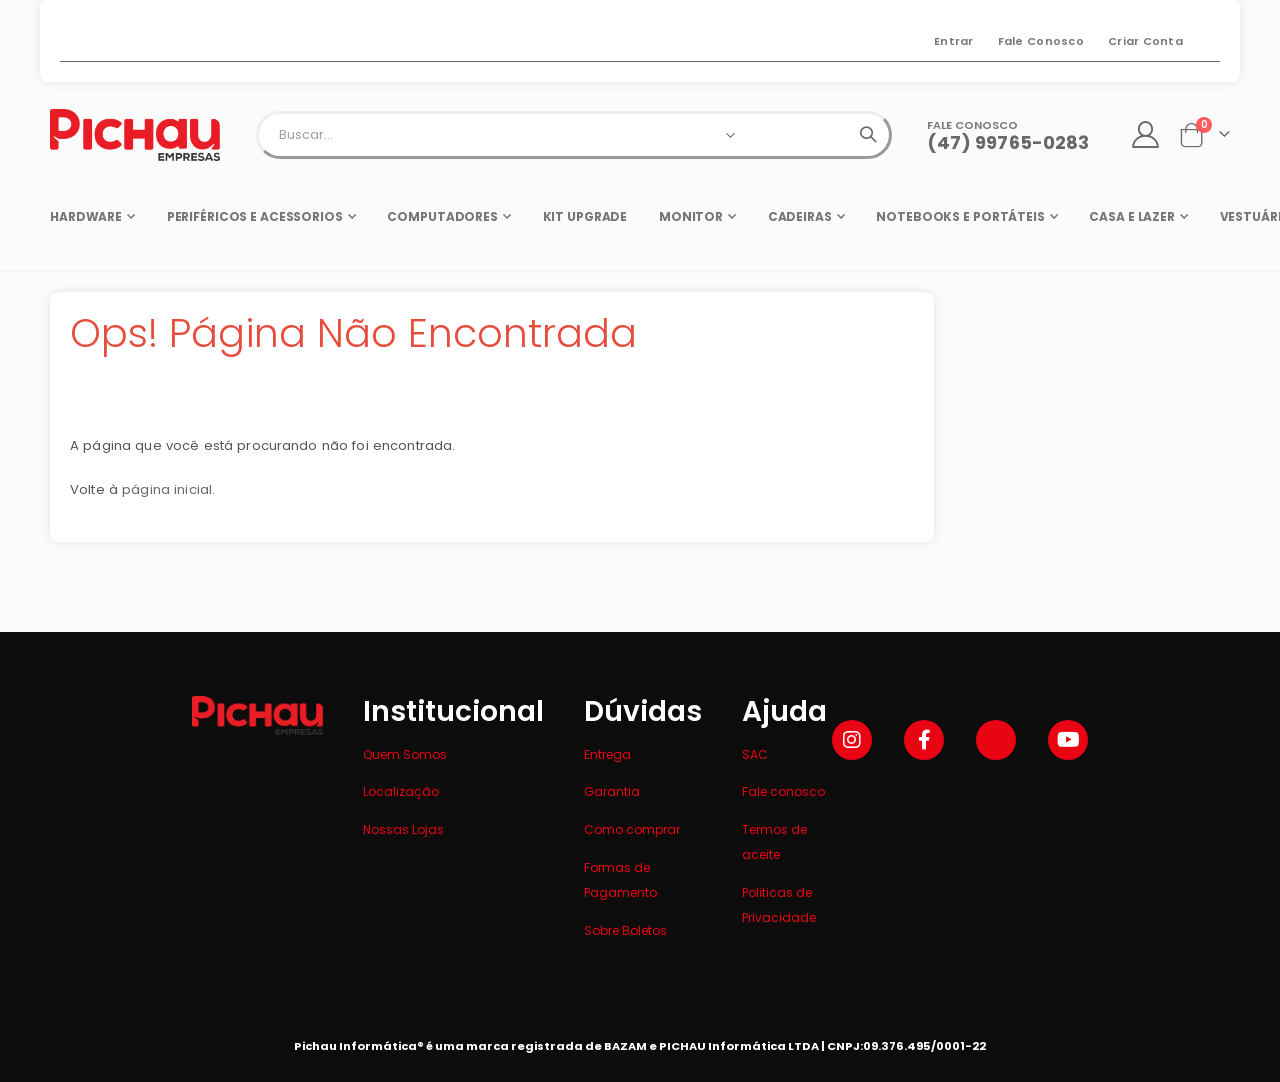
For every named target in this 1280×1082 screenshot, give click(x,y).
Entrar (954, 41)
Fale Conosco (1041, 41)
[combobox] (574, 135)
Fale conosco (783, 791)
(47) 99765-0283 (1008, 142)
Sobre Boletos (625, 930)
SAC (755, 754)
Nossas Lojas (403, 829)
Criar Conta (1145, 41)
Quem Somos (405, 754)
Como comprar (632, 829)
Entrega (607, 754)
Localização (401, 791)
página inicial (170, 498)
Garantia (612, 791)
